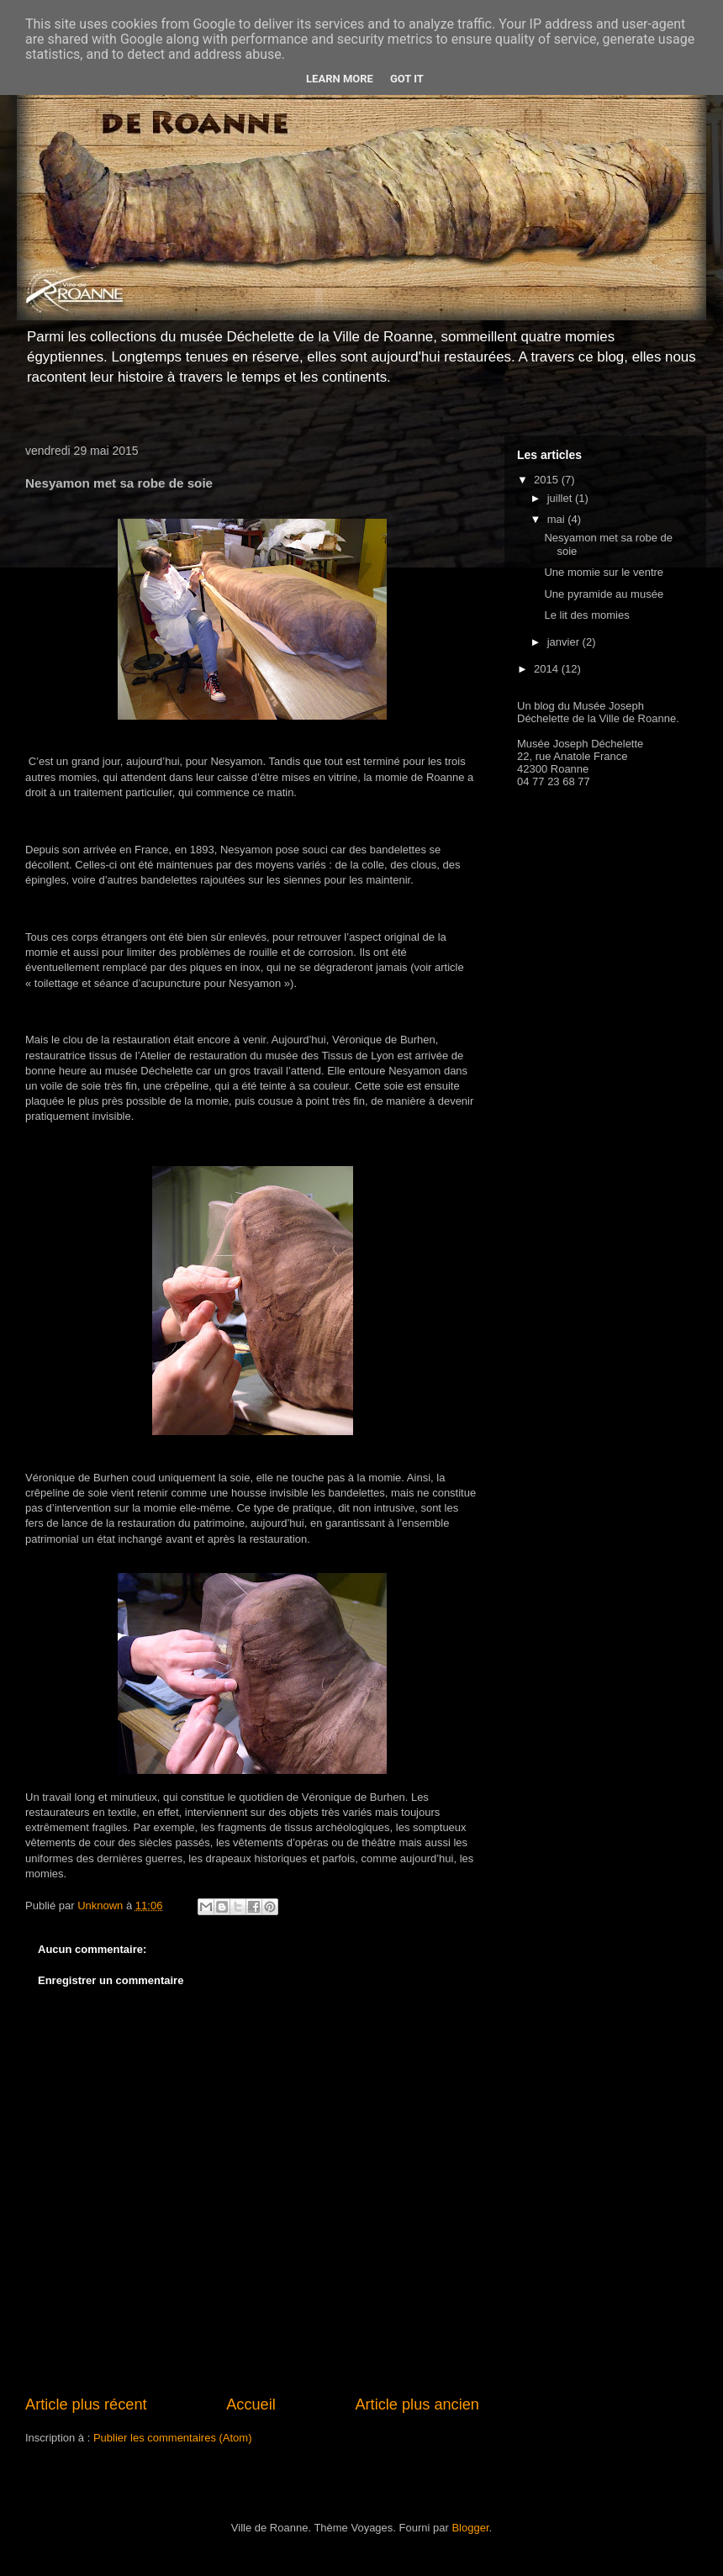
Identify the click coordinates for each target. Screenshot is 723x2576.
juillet (561, 498)
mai (557, 519)
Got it (407, 78)
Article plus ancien (417, 2404)
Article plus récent (86, 2404)
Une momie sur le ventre (603, 572)
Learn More (339, 78)
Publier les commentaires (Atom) (172, 2437)
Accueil (251, 2404)
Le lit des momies (586, 615)
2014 (548, 668)
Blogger (469, 2527)
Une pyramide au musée (603, 594)
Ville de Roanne (638, 718)
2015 (548, 479)
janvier (565, 642)
